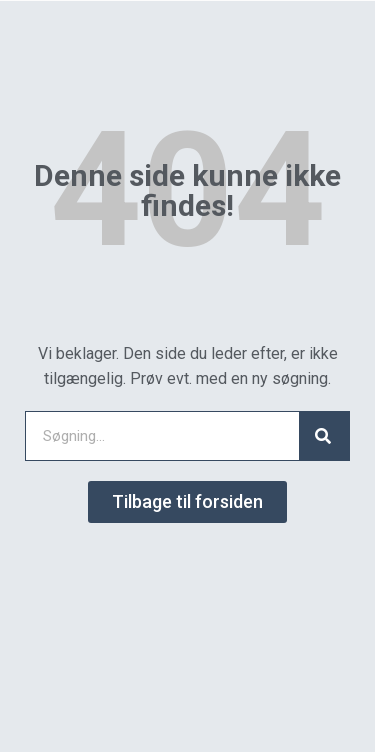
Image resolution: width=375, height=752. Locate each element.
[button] (187, 502)
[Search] (324, 436)
